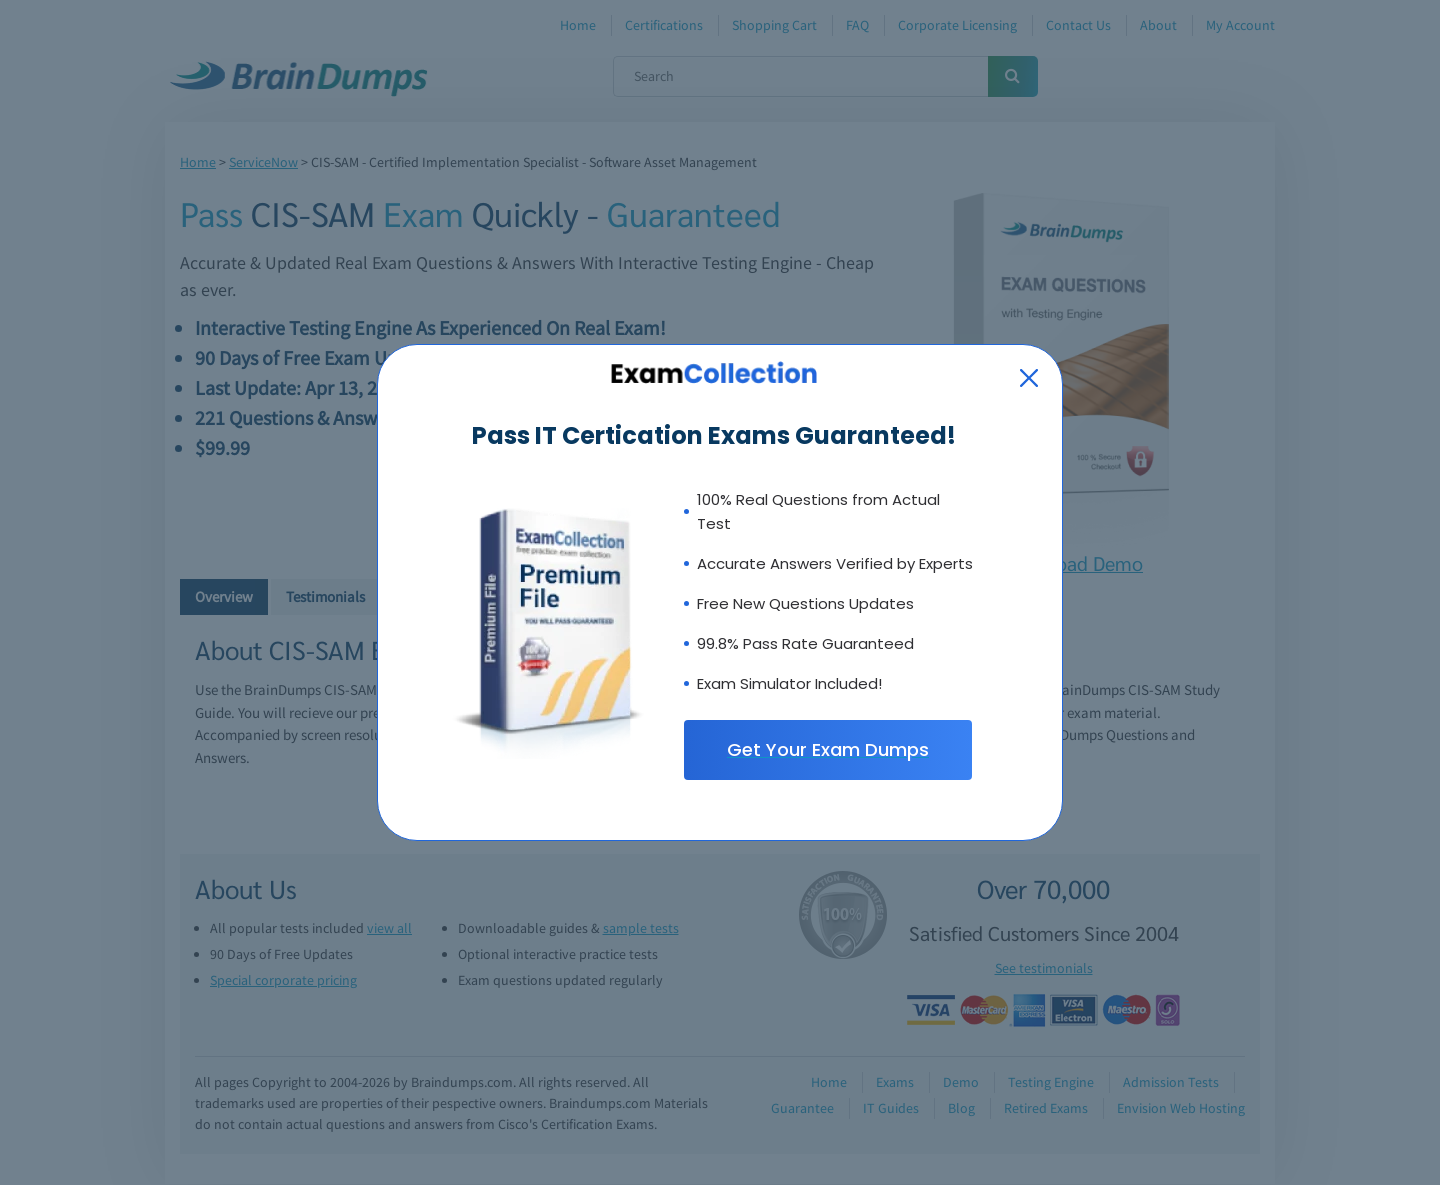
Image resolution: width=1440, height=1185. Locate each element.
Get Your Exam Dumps (828, 749)
